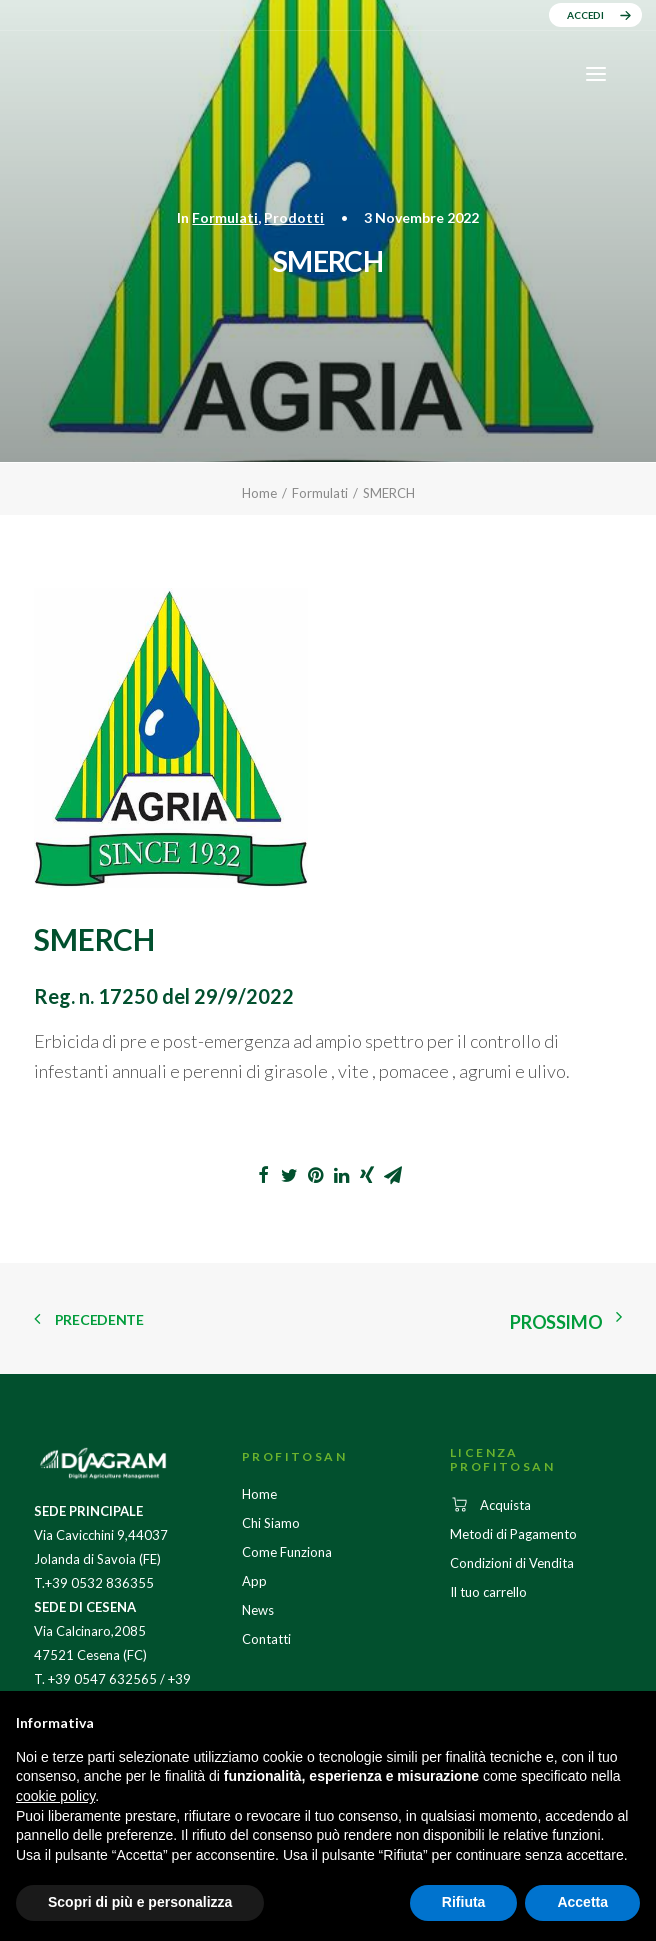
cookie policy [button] (55, 1796)
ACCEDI (585, 15)
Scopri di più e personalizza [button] (140, 1902)
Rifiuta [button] (464, 1902)
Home (259, 493)
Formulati (225, 217)
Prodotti (294, 217)
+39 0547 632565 (102, 1679)
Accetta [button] (582, 1902)
